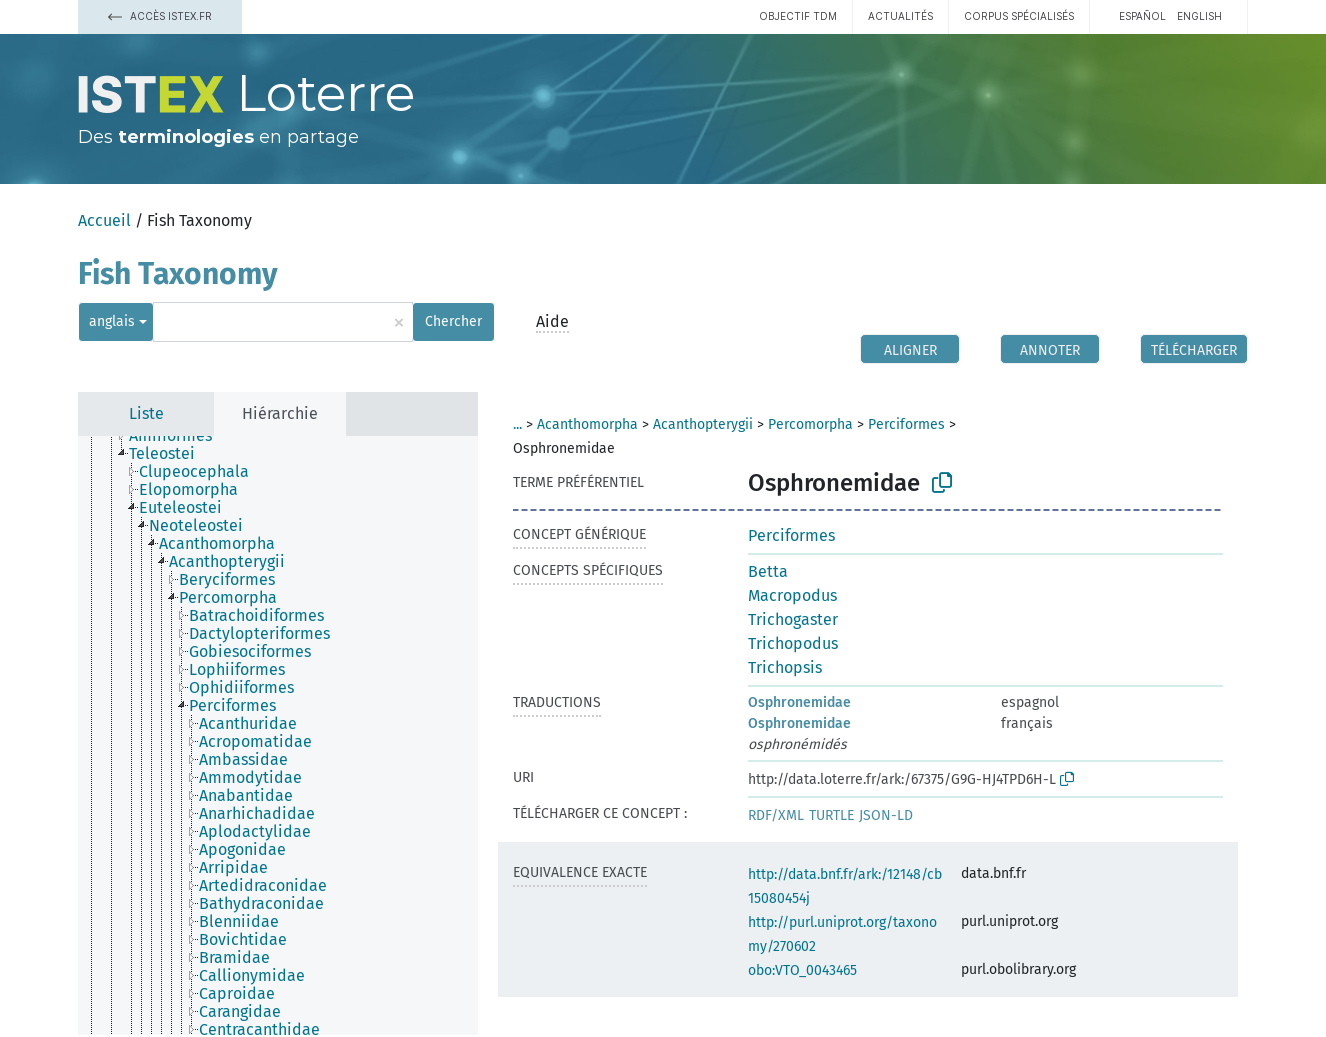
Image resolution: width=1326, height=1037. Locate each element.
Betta (768, 571)
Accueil (104, 220)
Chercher (453, 321)
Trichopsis (785, 667)
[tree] (278, 735)
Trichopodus (793, 643)
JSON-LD (886, 815)
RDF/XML (776, 815)
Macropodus (792, 595)
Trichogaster (793, 619)
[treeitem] (179, 436)
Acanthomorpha (587, 424)
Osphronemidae (799, 702)
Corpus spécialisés (1019, 16)
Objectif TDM (798, 16)
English (1199, 16)
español (1142, 16)
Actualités (900, 16)
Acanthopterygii (703, 424)
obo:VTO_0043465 (802, 970)
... (517, 424)
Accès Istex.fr (160, 16)
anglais (112, 321)
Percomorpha (810, 424)
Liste (146, 413)
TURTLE (831, 815)
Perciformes (906, 424)
